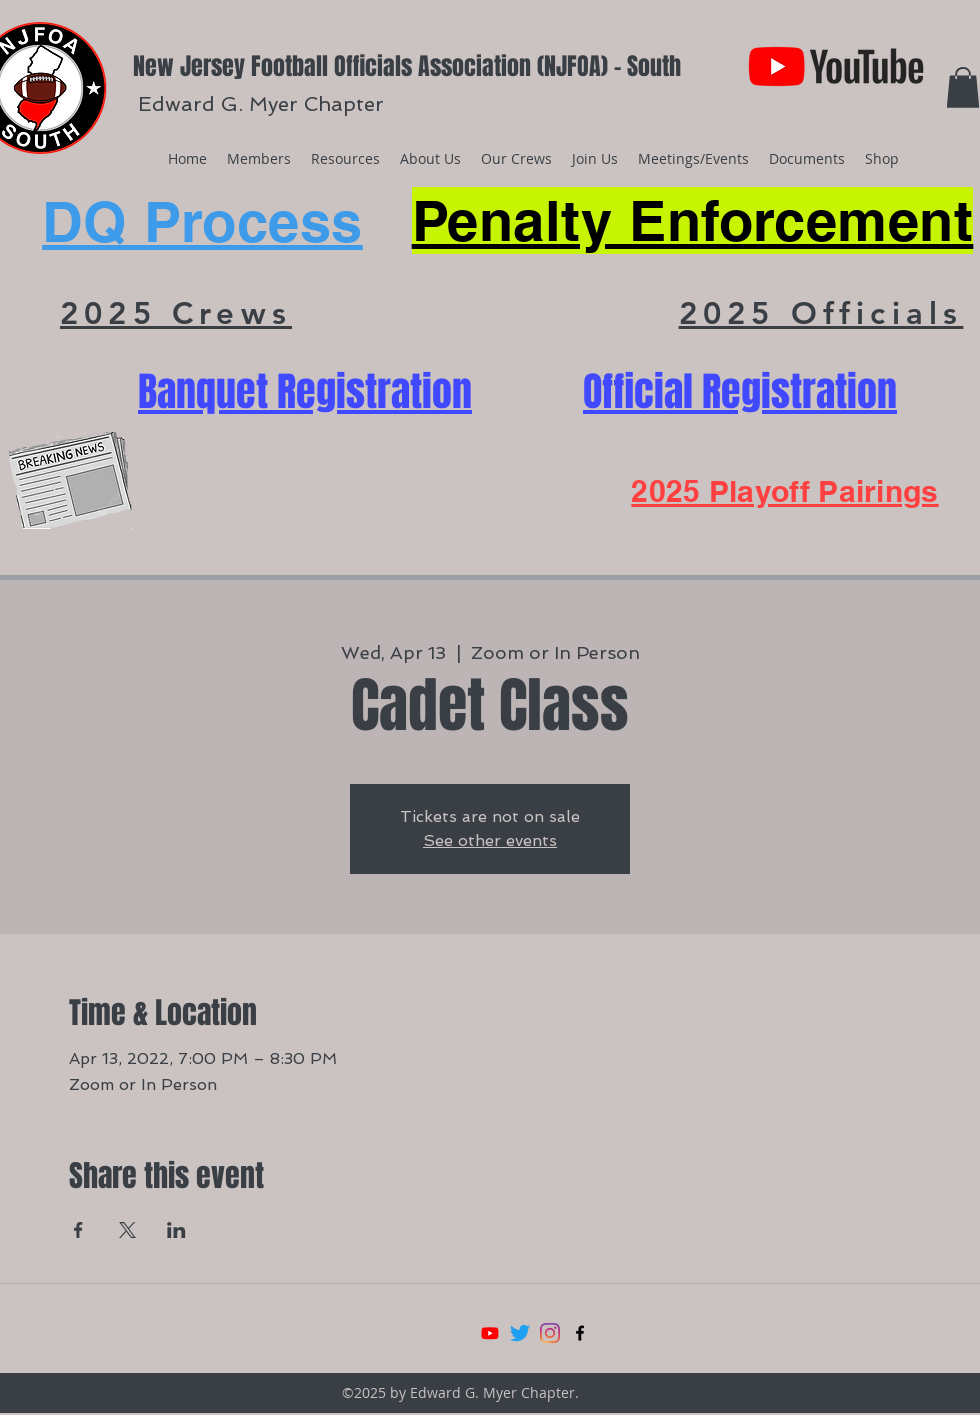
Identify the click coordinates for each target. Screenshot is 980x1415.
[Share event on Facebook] (78, 1230)
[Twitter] (520, 1333)
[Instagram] (550, 1333)
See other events (490, 840)
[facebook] (580, 1333)
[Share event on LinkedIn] (176, 1230)
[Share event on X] (127, 1230)
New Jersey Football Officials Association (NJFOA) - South (407, 66)
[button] (963, 87)
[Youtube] (490, 1333)
